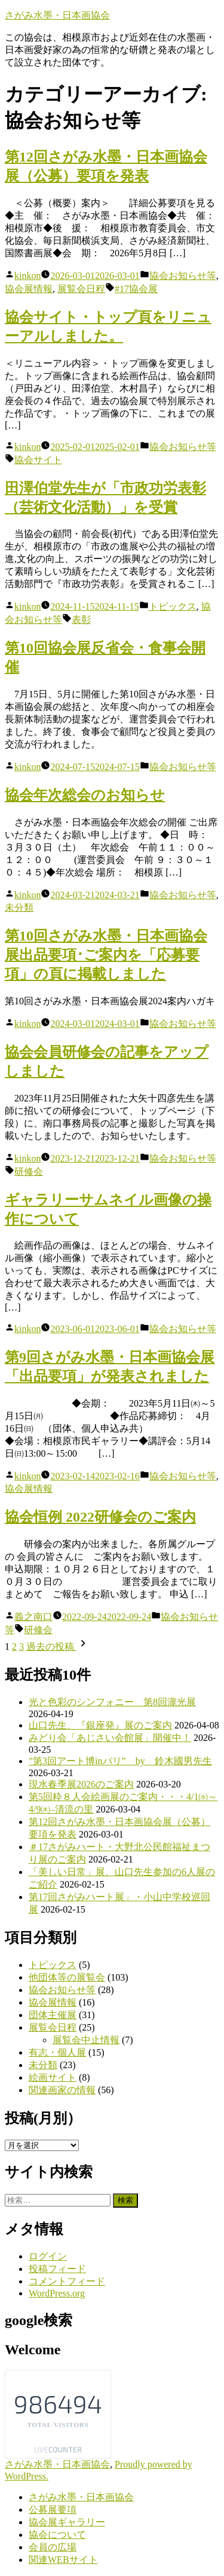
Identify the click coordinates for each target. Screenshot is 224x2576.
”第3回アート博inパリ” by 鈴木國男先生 (120, 1761)
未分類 (19, 907)
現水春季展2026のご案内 (81, 1784)
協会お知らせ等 (182, 276)
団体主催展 (52, 2015)
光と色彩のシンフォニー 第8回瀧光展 (112, 1702)
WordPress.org (57, 2293)
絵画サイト (52, 2077)
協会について (57, 2535)
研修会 (28, 1171)
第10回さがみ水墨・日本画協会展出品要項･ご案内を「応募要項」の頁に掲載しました (106, 955)
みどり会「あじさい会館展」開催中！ (110, 1738)
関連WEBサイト (63, 2560)
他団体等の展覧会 (67, 1977)
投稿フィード (57, 2269)
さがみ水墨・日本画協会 (57, 15)
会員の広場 (52, 2547)
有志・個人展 (57, 2052)
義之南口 (33, 1617)
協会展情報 (29, 289)
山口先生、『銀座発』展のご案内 (100, 1725)
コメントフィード (67, 2281)
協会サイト (38, 460)
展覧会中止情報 (86, 2040)
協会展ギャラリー (67, 2522)
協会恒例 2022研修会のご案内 (100, 1517)
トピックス (173, 606)
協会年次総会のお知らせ (85, 795)
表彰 (81, 619)
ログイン (48, 2256)
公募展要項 (52, 2509)
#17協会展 (136, 289)
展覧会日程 (81, 289)
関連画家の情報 (62, 2090)
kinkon (27, 276)
